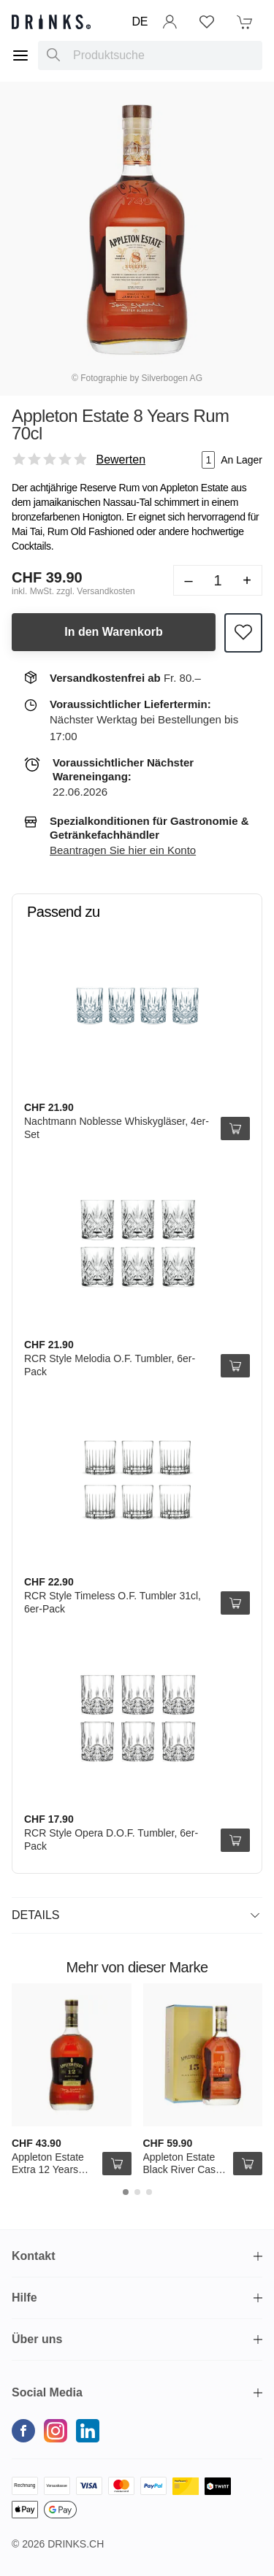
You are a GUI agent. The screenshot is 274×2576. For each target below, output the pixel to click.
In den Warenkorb (113, 632)
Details (135, 1915)
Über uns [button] (37, 2339)
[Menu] (20, 55)
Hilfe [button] (24, 2297)
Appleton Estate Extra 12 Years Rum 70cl (48, 2169)
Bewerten (120, 459)
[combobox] (150, 55)
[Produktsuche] (53, 55)
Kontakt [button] (34, 2256)
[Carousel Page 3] (149, 2192)
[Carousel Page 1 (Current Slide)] (126, 2192)
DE (140, 21)
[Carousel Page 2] (137, 2192)
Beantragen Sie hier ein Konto (123, 850)
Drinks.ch (75, 2544)
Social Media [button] (47, 2392)
